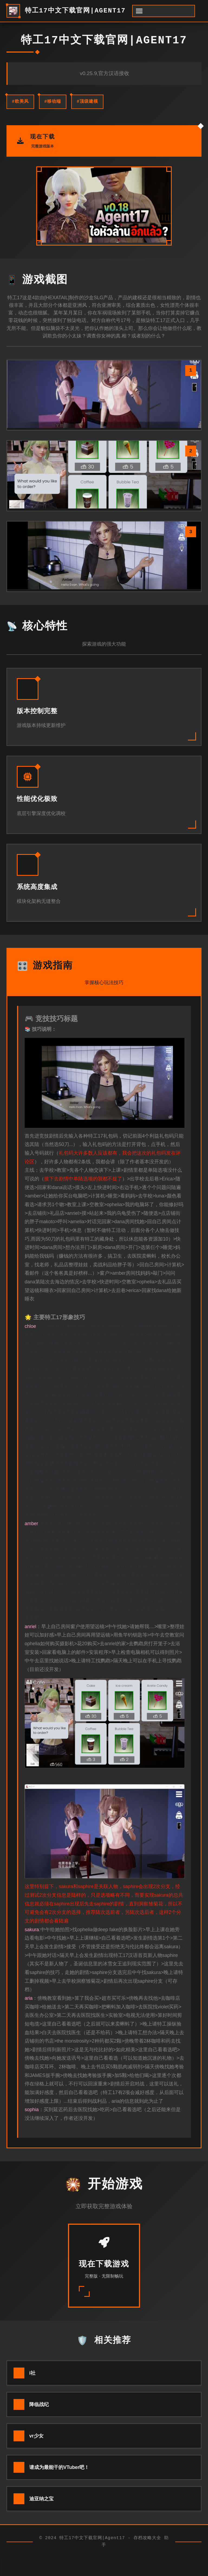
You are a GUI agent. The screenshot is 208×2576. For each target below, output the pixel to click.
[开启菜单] (163, 11)
